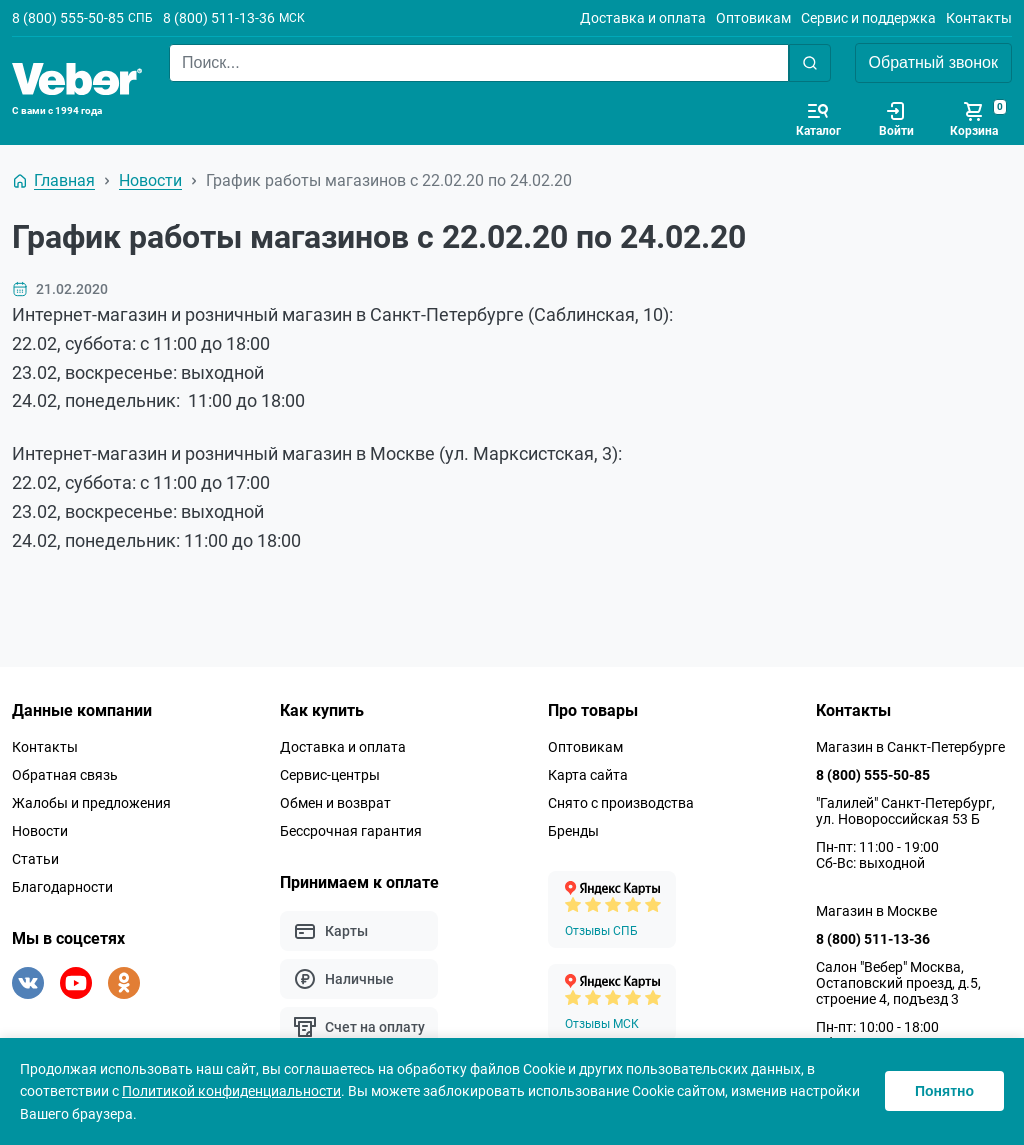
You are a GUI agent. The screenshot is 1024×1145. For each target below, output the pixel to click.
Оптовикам (753, 18)
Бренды (573, 831)
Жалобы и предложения (91, 803)
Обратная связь (65, 775)
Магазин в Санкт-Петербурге (910, 747)
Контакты (979, 18)
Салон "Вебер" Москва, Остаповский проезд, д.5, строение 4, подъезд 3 (898, 983)
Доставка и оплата (643, 18)
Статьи (35, 859)
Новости (40, 831)
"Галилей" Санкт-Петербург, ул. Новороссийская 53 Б (905, 811)
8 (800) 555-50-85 (68, 18)
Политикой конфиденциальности (231, 1091)
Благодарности (62, 887)
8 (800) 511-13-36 (219, 18)
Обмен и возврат (335, 803)
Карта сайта (588, 775)
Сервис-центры (330, 775)
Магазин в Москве (876, 911)
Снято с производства (621, 803)
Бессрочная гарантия (351, 831)
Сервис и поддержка (868, 18)
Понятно (944, 1091)
